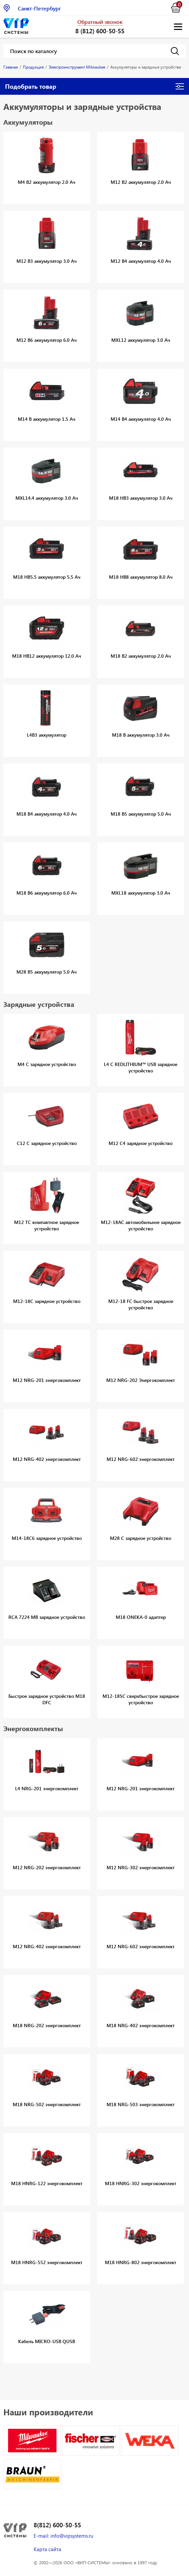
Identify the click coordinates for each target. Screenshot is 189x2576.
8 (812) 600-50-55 (99, 31)
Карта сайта (47, 2549)
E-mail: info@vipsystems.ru (63, 2535)
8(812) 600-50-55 (57, 2525)
